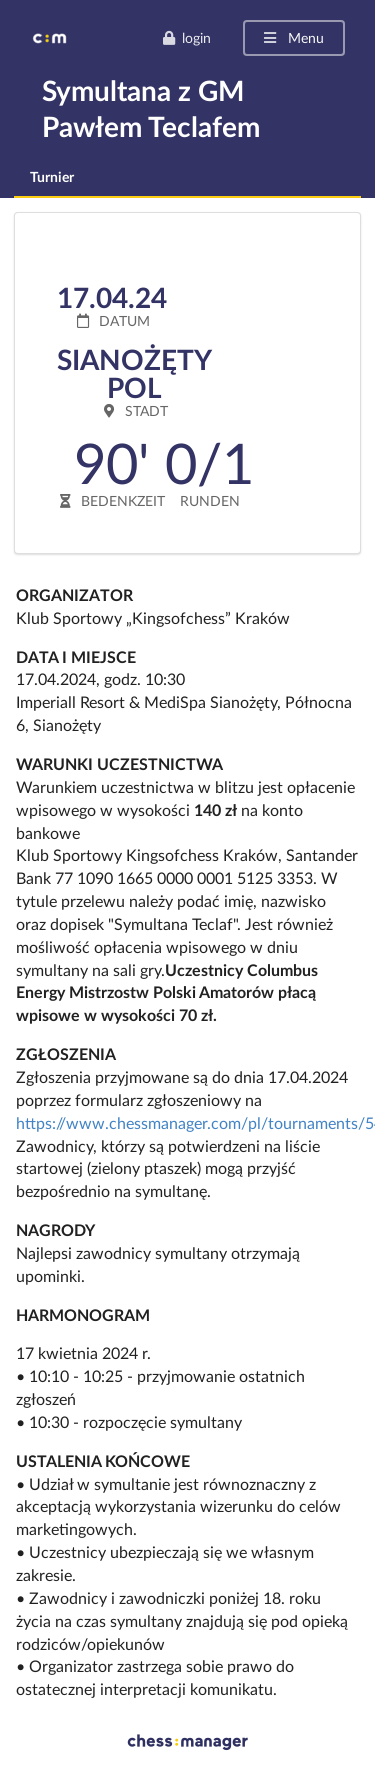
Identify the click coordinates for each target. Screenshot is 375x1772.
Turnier (52, 176)
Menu (292, 37)
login (186, 37)
